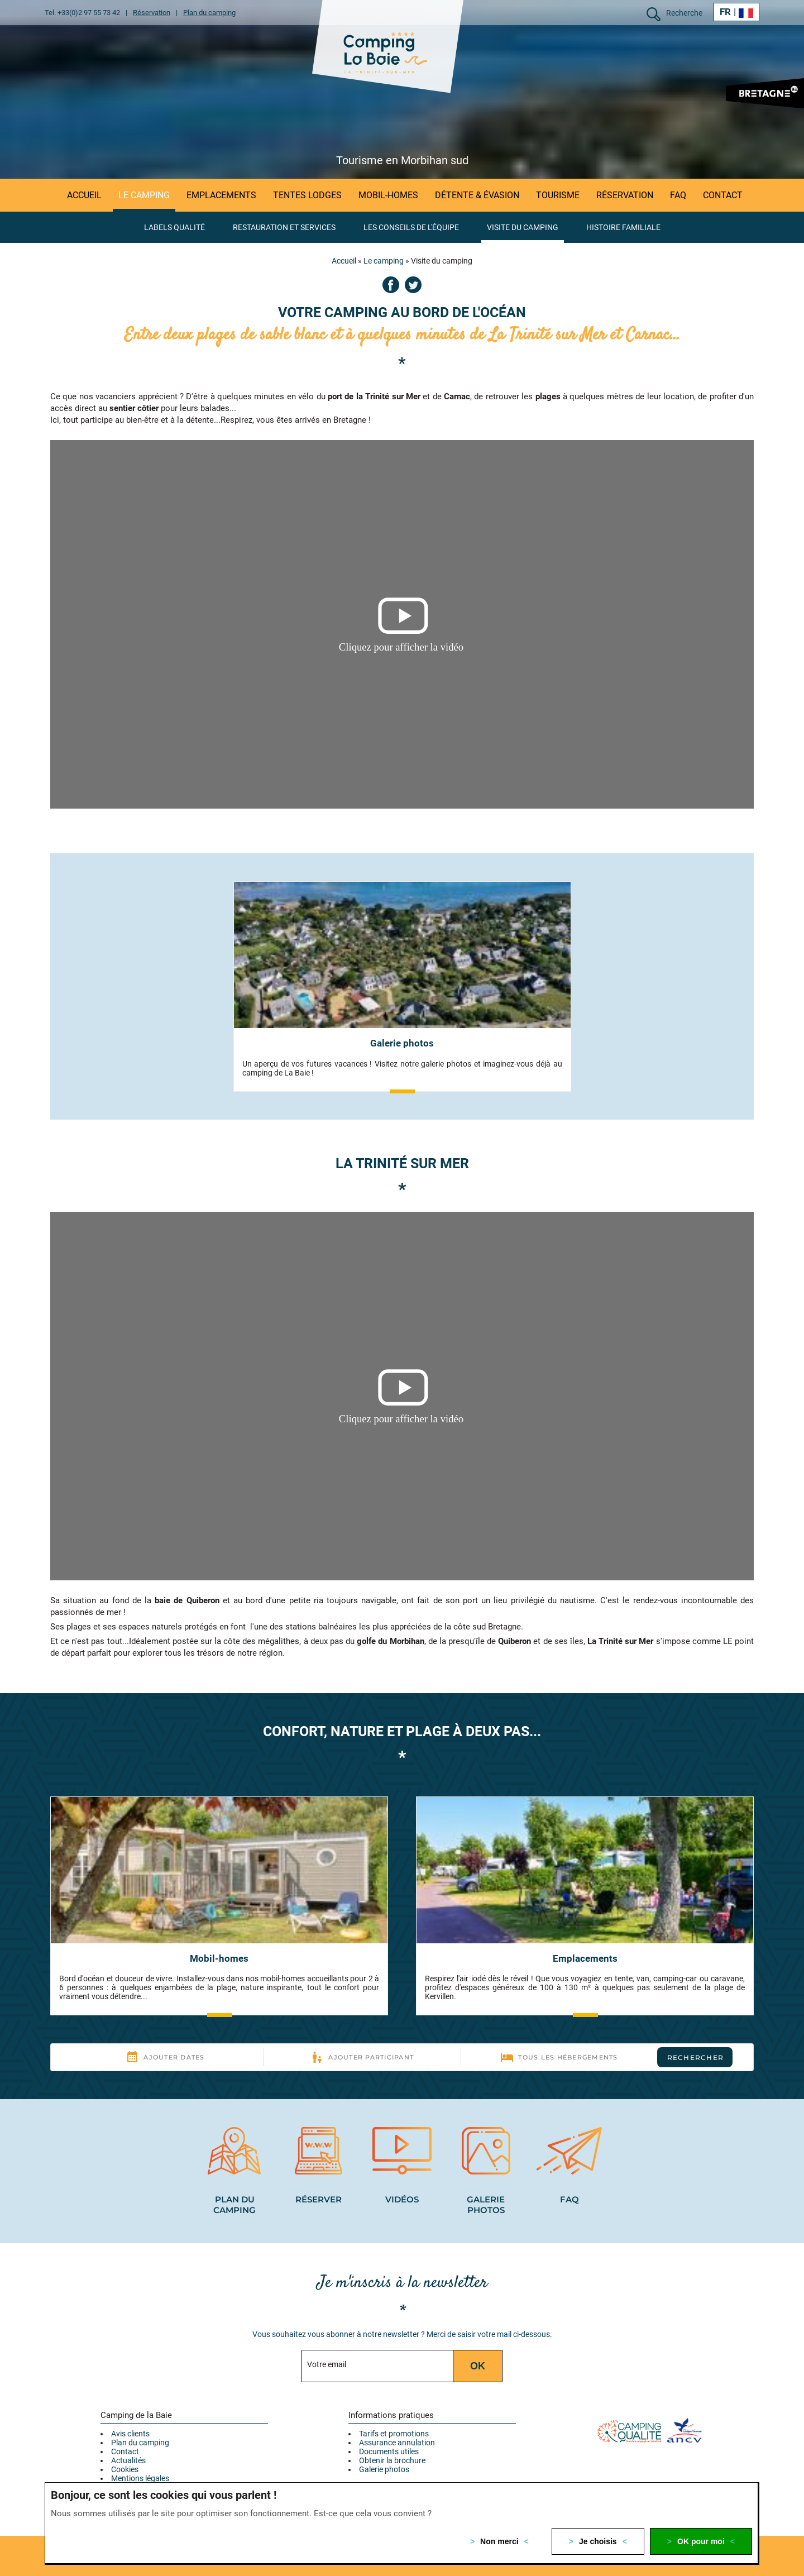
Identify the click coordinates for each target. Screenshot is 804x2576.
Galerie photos (384, 2469)
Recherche (684, 12)
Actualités (128, 2460)
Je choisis (598, 2541)
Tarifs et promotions (394, 2433)
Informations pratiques (391, 2415)
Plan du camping (140, 2442)
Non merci (499, 2541)
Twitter (413, 284)
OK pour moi (701, 2541)
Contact (125, 2451)
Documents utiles (389, 2451)
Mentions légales (140, 2478)
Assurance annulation (397, 2442)
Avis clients (130, 2433)
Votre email (326, 2364)
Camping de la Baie (136, 2415)
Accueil (344, 260)
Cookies (124, 2469)
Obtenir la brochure (392, 2460)
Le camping (383, 260)
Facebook (390, 284)
